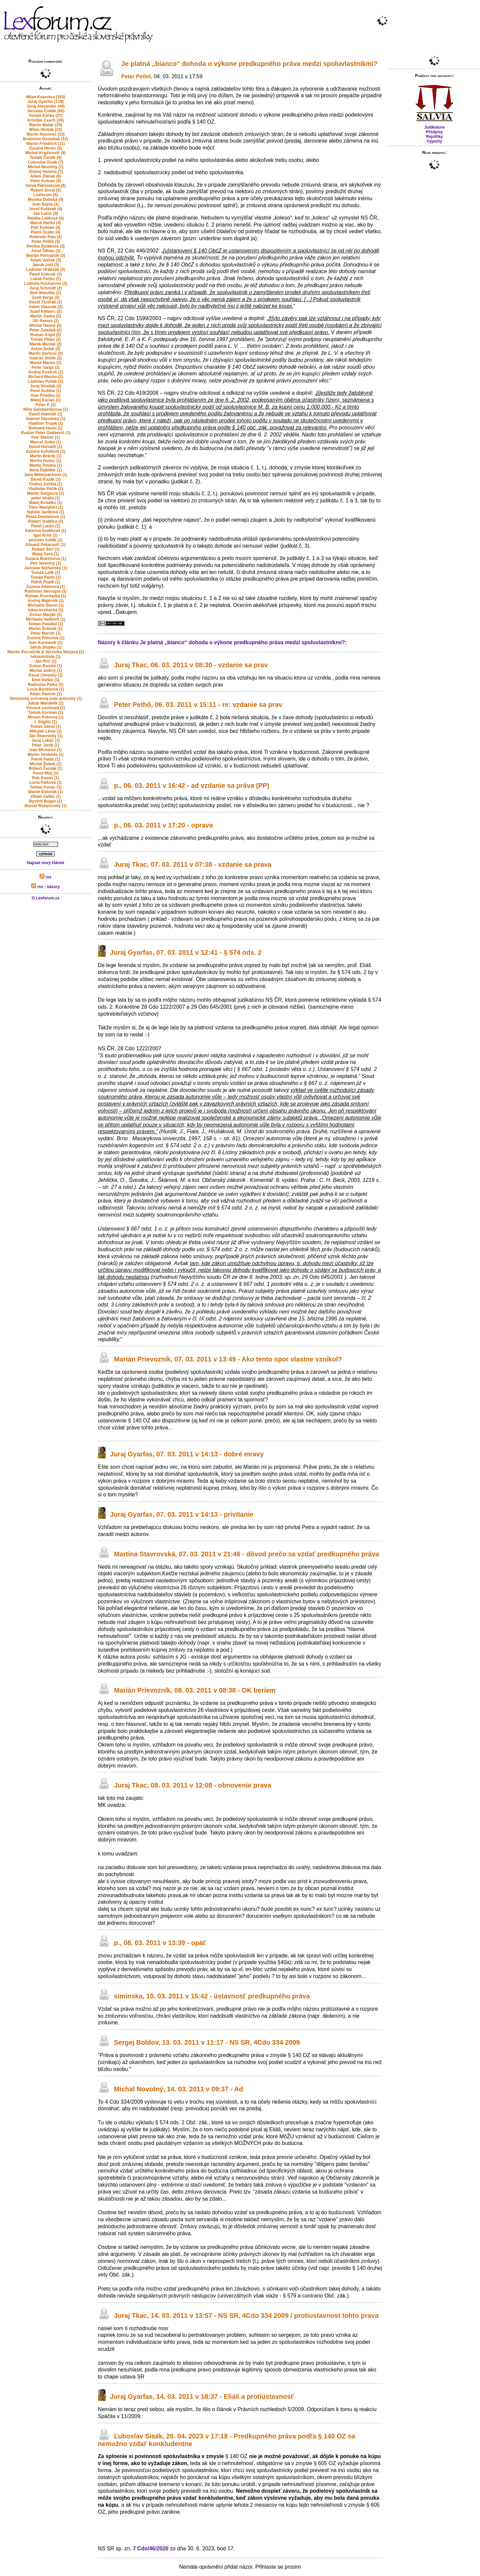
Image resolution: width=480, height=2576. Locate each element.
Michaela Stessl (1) (45, 605)
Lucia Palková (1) (45, 782)
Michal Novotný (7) (45, 167)
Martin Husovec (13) (46, 134)
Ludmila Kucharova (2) (45, 283)
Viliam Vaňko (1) (45, 796)
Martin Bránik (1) (45, 456)
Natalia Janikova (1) (45, 512)
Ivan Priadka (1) (45, 395)
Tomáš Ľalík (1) (45, 572)
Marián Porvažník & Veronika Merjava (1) (45, 652)
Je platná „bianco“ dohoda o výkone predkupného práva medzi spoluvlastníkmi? (249, 63)
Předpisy (434, 132)
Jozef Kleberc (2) (46, 311)
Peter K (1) (46, 404)
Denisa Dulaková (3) (46, 246)
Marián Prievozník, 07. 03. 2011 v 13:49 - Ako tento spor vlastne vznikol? (228, 1359)
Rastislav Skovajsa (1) (46, 591)
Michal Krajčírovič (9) (45, 153)
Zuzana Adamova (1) (45, 586)
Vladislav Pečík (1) (45, 488)
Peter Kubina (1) (45, 390)
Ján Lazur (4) (45, 213)
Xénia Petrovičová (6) (45, 185)
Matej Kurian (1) (46, 400)
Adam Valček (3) (45, 260)
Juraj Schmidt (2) (45, 288)
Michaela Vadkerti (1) (45, 619)
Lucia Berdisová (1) (45, 689)
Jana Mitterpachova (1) (45, 474)
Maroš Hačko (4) (45, 223)
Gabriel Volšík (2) (45, 358)
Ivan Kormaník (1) (45, 642)
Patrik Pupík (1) (45, 582)
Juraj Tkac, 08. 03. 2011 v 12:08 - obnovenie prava (192, 1785)
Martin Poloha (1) (45, 465)
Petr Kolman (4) (45, 227)
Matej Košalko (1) (45, 502)
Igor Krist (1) (45, 535)
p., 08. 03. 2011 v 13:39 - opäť (160, 1942)
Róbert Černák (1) (45, 768)
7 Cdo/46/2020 (151, 2548)
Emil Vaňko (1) (45, 680)
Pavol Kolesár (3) (45, 274)
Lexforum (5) (45, 195)
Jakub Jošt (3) (45, 264)
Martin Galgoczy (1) (45, 493)
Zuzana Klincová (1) (45, 638)
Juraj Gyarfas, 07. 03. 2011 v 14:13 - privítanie (181, 1514)
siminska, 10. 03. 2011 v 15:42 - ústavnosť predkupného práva (212, 1996)
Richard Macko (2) (45, 376)
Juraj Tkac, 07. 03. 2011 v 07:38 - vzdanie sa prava (193, 864)
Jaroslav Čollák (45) (45, 111)
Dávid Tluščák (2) (45, 302)
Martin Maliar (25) (45, 125)
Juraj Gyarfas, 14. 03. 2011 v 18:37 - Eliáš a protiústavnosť (202, 2396)
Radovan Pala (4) (45, 237)
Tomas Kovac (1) (45, 787)
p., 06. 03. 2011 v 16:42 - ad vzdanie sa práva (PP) (191, 785)
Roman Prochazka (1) (45, 596)
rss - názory (45, 886)
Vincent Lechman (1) (45, 708)
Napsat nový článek (45, 862)
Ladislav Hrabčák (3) (45, 269)
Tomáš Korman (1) (45, 712)
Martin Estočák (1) (45, 791)
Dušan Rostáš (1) (45, 666)
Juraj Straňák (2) (45, 386)
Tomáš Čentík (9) (46, 157)
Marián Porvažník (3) (45, 255)
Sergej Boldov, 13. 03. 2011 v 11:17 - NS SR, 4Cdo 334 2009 (207, 2042)
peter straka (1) (45, 498)
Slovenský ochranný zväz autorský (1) (45, 698)
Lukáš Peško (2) (45, 278)
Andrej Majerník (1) (46, 600)
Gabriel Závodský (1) (45, 418)
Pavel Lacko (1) (45, 526)
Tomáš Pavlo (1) (45, 577)
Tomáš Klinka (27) (46, 115)
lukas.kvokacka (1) (45, 610)
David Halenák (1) (45, 414)
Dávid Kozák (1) (45, 479)
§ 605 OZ (325, 2463)
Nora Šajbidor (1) (45, 470)
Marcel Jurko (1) (45, 442)
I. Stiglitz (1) (45, 722)
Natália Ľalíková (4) (45, 218)
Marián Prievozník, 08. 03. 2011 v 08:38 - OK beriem (195, 1690)
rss (45, 877)
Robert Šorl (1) (45, 549)
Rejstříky (434, 136)
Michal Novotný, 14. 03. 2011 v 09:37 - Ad (178, 2089)
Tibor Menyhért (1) (45, 507)
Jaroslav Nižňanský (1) (45, 568)
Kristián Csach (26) (45, 120)
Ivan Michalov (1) (45, 750)
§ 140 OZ (203, 122)
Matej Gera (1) (45, 554)
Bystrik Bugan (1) (45, 801)
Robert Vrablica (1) (45, 521)
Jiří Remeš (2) (45, 320)
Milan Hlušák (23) (45, 129)
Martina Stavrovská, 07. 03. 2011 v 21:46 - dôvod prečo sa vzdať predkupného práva (246, 1554)
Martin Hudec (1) (45, 460)
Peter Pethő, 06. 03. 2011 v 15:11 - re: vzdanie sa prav (198, 704)
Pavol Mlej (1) (45, 773)
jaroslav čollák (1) (45, 540)
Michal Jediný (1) (45, 670)
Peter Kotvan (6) (45, 181)
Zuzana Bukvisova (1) (45, 558)
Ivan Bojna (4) (45, 204)
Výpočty (434, 141)
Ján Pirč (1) (45, 661)
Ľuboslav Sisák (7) (45, 162)
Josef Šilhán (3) (45, 251)
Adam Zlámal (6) (45, 176)
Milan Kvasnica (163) (45, 97)
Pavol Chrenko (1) (46, 675)
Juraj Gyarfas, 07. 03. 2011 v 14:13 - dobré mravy (187, 1454)
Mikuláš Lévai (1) (46, 731)
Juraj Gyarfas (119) (46, 101)
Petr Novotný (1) (45, 563)
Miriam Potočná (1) (45, 717)
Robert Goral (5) (45, 190)
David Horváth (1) (45, 446)
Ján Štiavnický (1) (45, 736)
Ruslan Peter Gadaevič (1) (45, 432)
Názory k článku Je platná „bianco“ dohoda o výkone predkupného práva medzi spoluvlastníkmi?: (222, 642)
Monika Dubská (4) (45, 199)
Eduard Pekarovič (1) (45, 544)
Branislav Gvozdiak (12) (45, 139)
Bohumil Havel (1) (45, 428)
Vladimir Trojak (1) (45, 423)
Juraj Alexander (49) (46, 106)
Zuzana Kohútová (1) (45, 451)
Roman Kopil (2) (45, 334)
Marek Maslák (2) (46, 344)
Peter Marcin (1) (46, 633)
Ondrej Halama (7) (45, 171)
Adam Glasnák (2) (45, 306)
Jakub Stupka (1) (46, 647)
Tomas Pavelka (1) (45, 624)
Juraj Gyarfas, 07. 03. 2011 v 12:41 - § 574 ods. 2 (186, 952)
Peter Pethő (136, 76)
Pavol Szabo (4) (45, 232)
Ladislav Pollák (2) (45, 381)
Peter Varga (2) (46, 367)
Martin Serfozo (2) (45, 353)
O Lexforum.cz (45, 898)
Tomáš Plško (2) (45, 339)
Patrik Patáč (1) (45, 759)
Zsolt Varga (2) (45, 297)
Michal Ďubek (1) (45, 764)
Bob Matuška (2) (45, 292)
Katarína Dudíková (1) (45, 530)
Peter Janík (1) (45, 745)
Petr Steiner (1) (45, 437)
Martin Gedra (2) (45, 316)
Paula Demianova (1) (45, 516)
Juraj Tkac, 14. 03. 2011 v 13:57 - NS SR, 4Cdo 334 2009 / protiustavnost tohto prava (246, 2315)
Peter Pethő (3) (45, 241)
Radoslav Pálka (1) (45, 684)
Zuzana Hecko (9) (45, 148)
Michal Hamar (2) (46, 325)
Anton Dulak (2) (45, 348)
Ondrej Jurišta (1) (45, 484)
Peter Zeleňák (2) (46, 330)
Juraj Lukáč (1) (45, 740)
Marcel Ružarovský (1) (45, 805)
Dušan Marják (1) (46, 614)
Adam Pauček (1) (45, 694)
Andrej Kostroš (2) (45, 372)
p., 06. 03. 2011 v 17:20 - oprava (163, 825)
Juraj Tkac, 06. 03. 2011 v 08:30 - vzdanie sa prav (191, 665)
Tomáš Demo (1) (45, 726)
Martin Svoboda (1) (46, 754)
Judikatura (434, 127)
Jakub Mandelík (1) (45, 703)
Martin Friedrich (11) (45, 143)
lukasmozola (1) (46, 656)
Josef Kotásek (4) (45, 209)
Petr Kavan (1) (45, 777)
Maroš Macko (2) (45, 362)
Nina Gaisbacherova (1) (45, 409)
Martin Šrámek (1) (45, 628)
